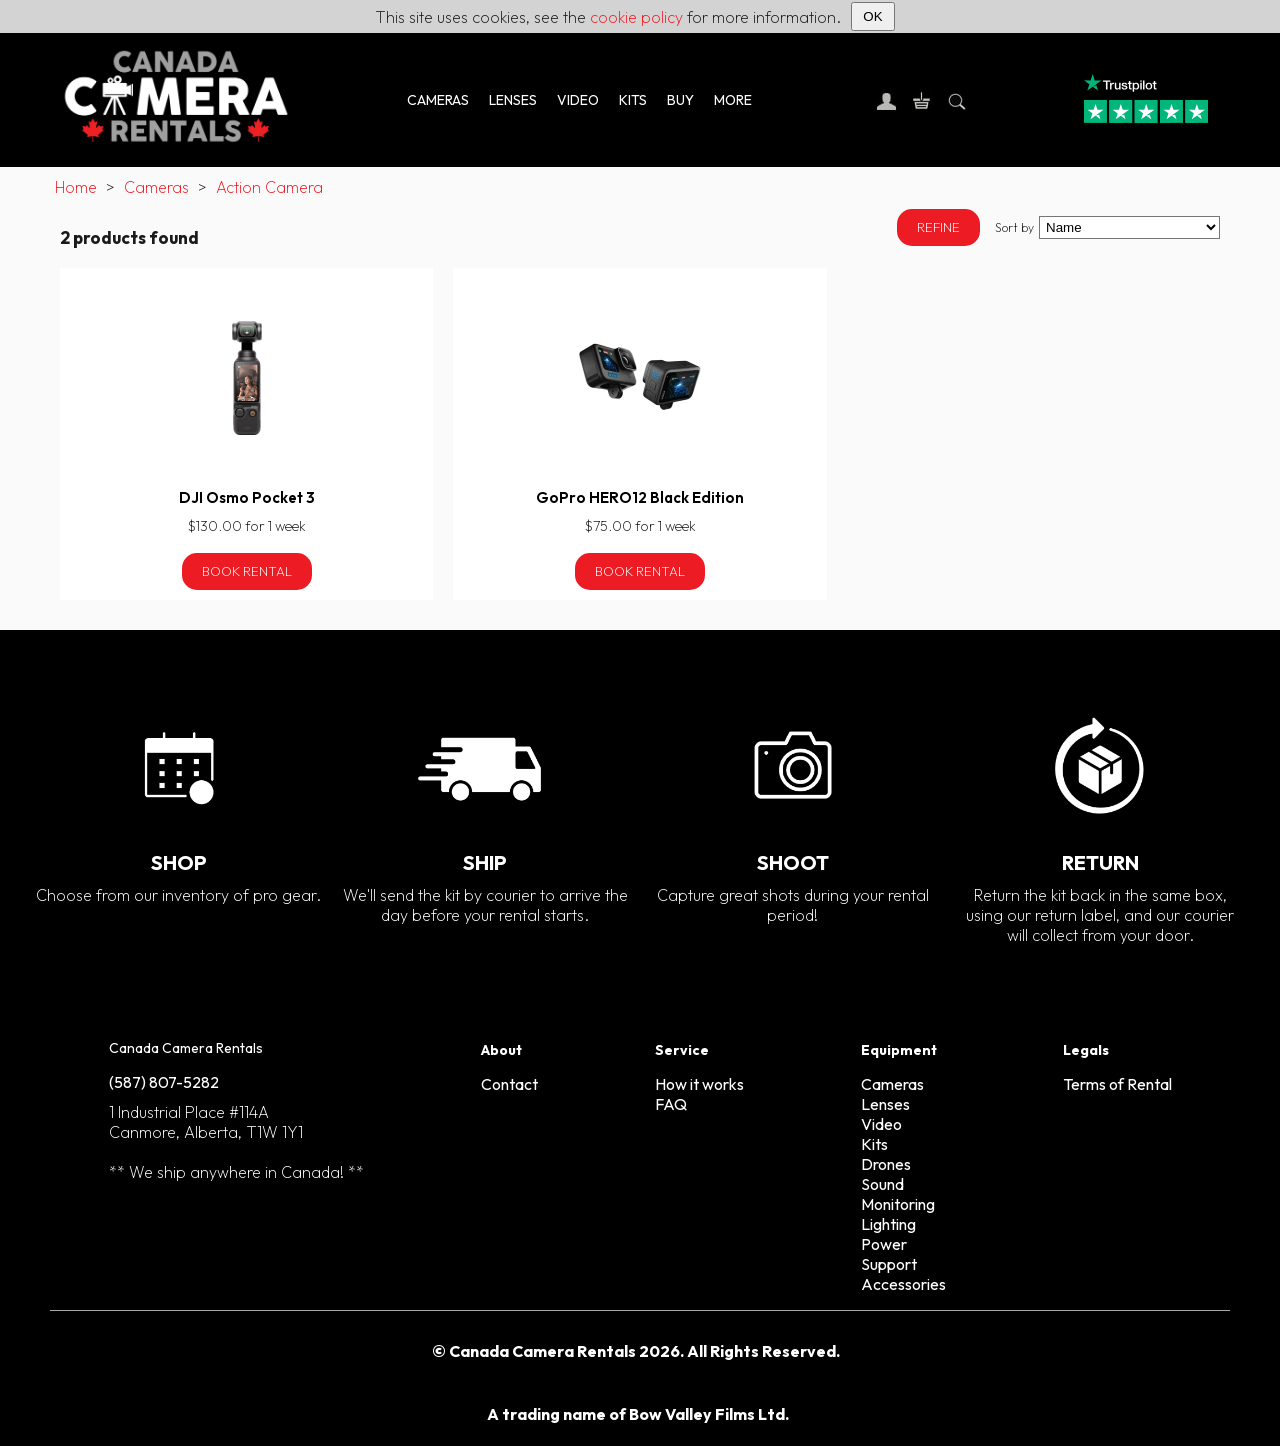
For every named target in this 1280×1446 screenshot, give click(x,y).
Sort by (1014, 227)
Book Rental (247, 571)
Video (881, 1124)
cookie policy (636, 17)
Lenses (885, 1104)
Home (76, 187)
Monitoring (898, 1204)
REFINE (938, 227)
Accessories (903, 1284)
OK (872, 16)
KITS (633, 100)
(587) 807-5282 (164, 1082)
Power (884, 1244)
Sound (882, 1184)
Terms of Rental (1117, 1084)
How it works (699, 1084)
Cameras (156, 187)
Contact (509, 1084)
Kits (874, 1144)
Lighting (888, 1224)
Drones (886, 1164)
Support (889, 1264)
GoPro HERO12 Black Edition (640, 497)
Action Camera (269, 187)
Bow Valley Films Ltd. (709, 1414)
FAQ (671, 1104)
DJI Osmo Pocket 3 (247, 497)
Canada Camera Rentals (186, 1048)
